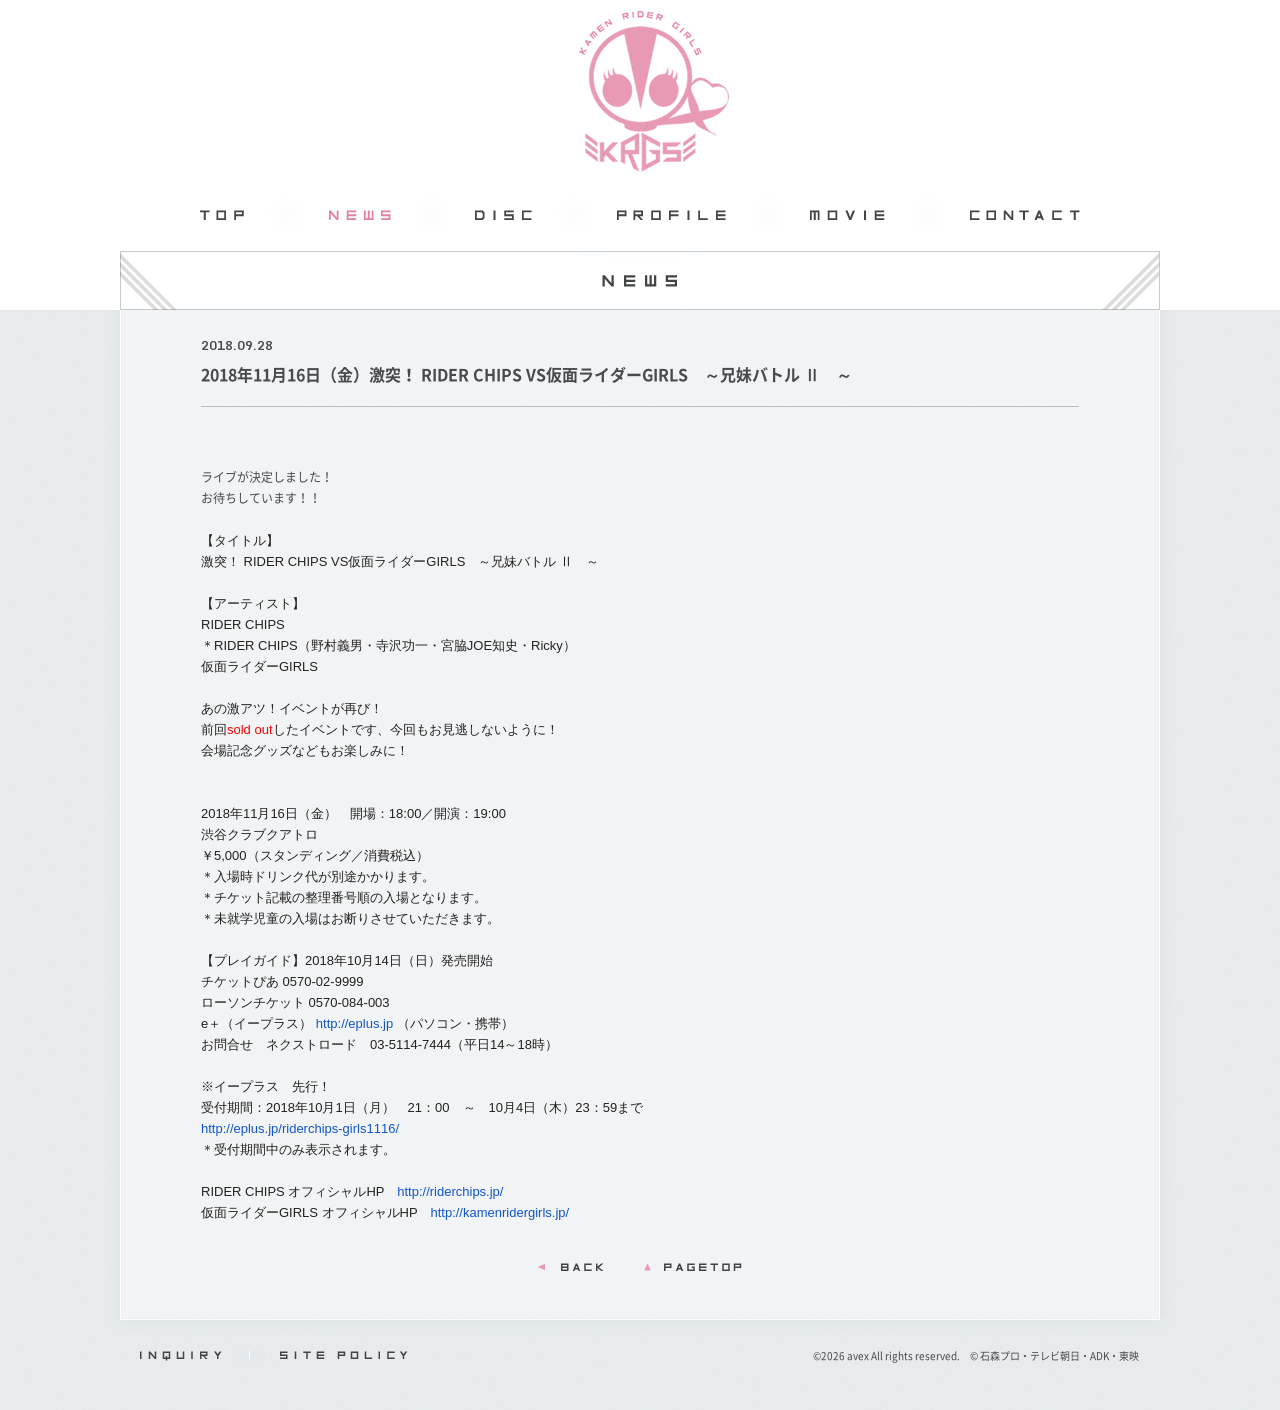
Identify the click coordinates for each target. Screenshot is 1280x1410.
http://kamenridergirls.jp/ (499, 1212)
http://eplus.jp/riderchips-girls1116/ (300, 1128)
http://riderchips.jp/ (450, 1191)
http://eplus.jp (354, 1023)
